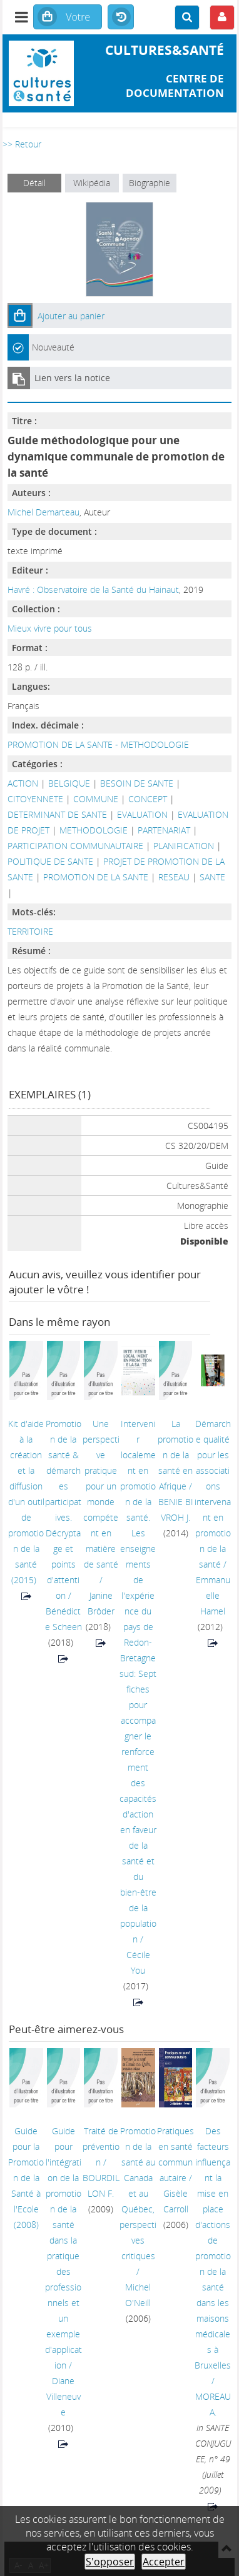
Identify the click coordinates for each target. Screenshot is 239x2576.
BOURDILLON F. (101, 2185)
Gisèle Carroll (175, 2201)
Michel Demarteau (43, 512)
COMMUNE (95, 799)
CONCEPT (147, 799)
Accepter (164, 2562)
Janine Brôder (101, 1603)
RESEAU (174, 877)
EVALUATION (142, 814)
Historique (120, 17)
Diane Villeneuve (63, 2396)
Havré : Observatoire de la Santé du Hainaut (93, 589)
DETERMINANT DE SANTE (57, 814)
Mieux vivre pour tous (50, 628)
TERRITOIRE (30, 931)
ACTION (23, 783)
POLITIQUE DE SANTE (50, 861)
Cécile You (138, 1962)
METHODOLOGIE (93, 830)
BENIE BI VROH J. (175, 1509)
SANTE (212, 877)
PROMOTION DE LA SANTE (95, 877)
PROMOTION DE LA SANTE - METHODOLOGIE (98, 744)
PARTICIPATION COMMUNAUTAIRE (75, 846)
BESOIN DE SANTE (136, 783)
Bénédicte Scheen (63, 1619)
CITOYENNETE (35, 799)
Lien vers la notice (72, 378)
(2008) (26, 2177)
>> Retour (22, 144)
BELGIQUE (69, 783)
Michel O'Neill (138, 2295)
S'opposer (110, 2562)
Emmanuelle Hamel (213, 1595)
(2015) (26, 1502)
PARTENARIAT (164, 830)
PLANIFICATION (183, 846)
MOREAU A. (213, 2404)
